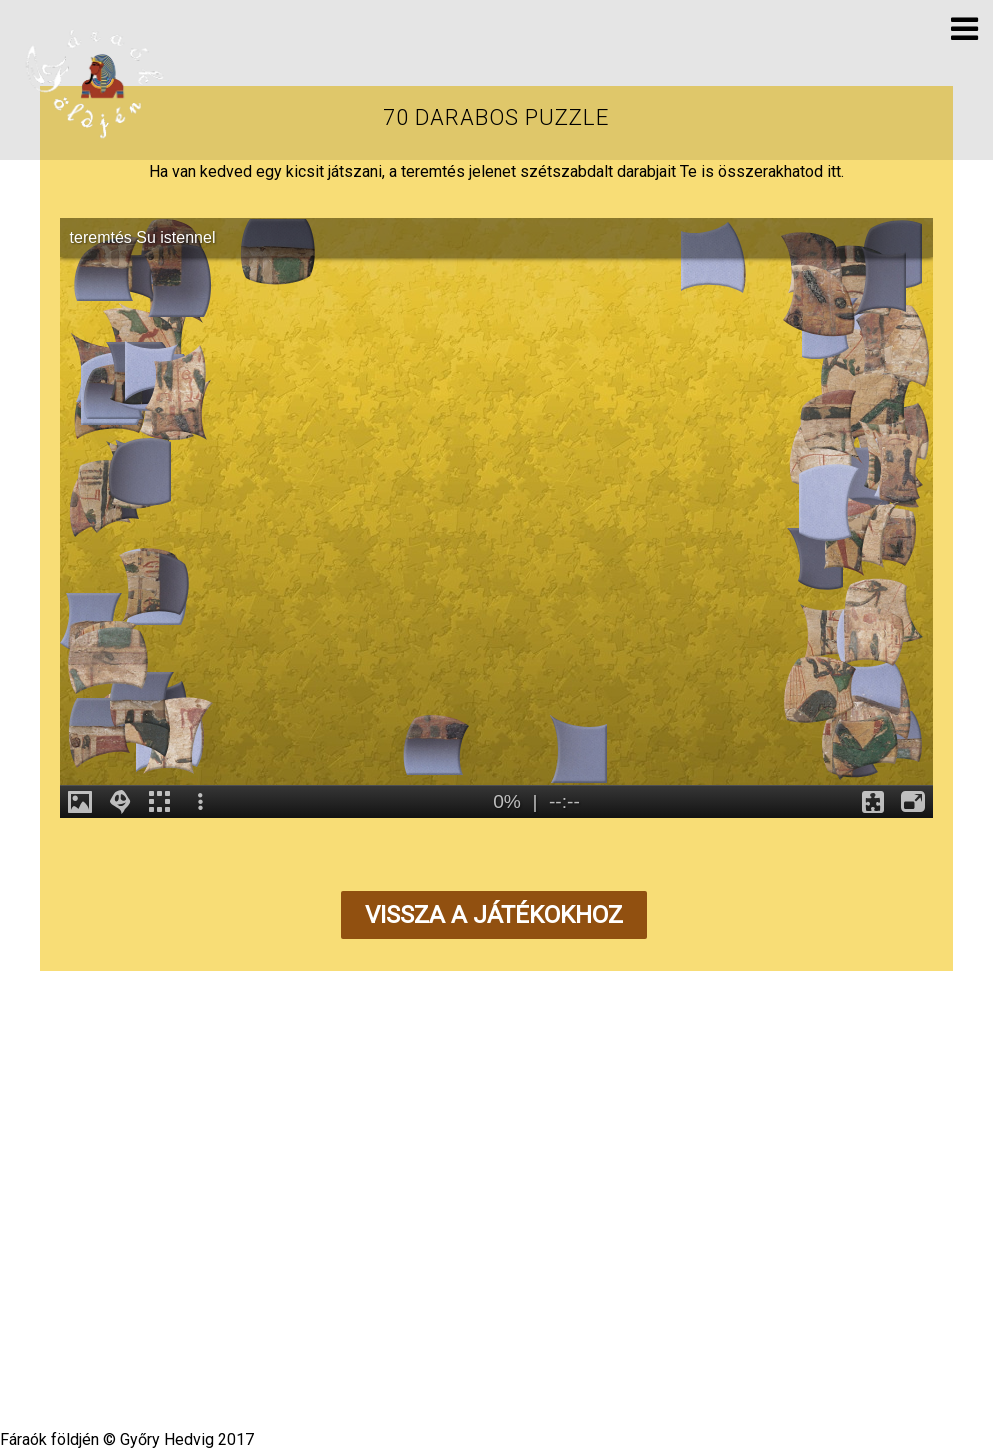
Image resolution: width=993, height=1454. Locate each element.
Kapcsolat (570, 1287)
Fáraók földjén (489, 1339)
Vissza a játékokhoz (494, 915)
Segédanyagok (473, 1287)
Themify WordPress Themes (568, 1360)
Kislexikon (375, 1287)
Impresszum (662, 1287)
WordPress (436, 1360)
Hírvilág (301, 1287)
